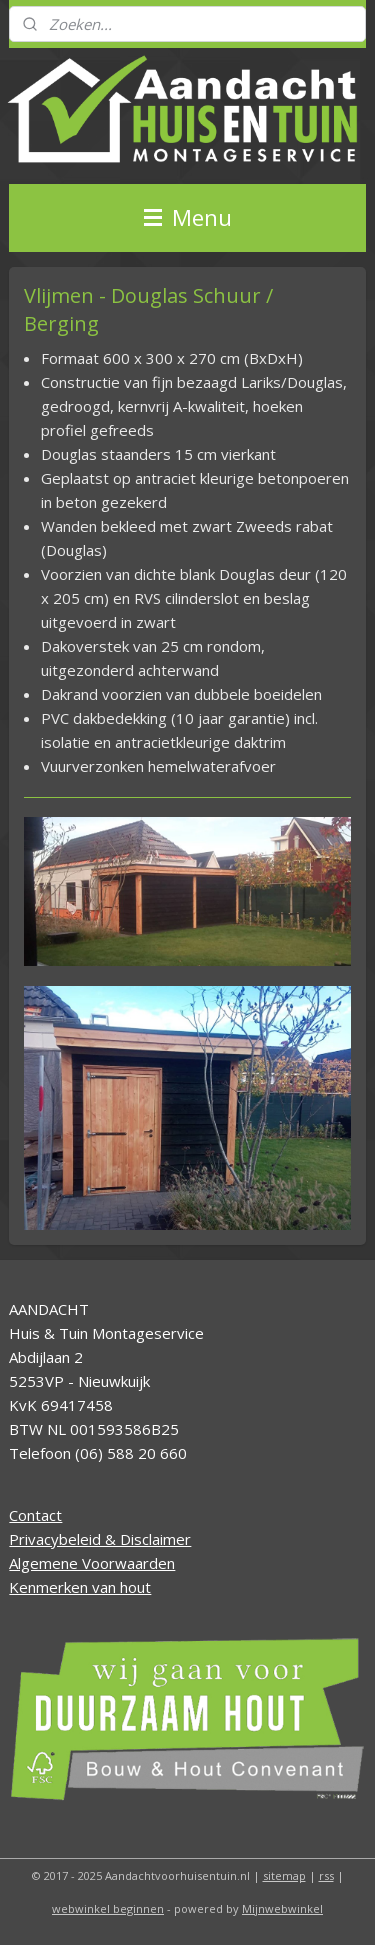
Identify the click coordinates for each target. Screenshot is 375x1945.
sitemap (284, 1875)
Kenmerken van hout (80, 1587)
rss (326, 1875)
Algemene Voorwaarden (92, 1563)
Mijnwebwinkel (282, 1908)
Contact (35, 1515)
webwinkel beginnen (108, 1908)
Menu (188, 217)
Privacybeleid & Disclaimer (100, 1539)
